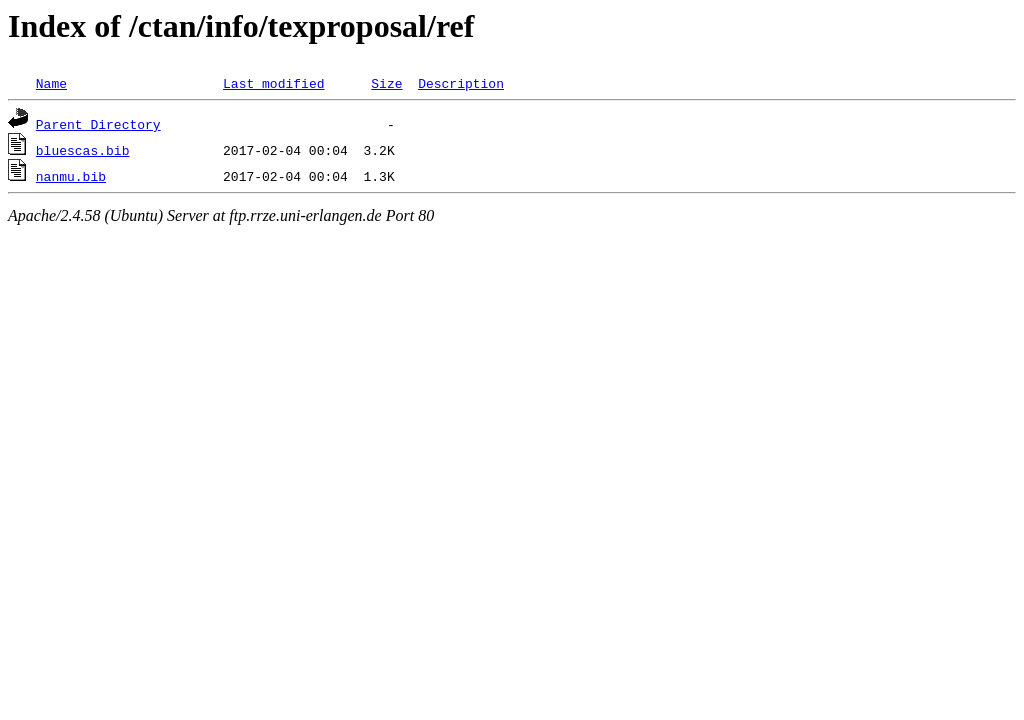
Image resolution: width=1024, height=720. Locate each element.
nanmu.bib (71, 176)
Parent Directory (98, 124)
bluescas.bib (83, 150)
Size (386, 83)
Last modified (273, 83)
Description (461, 83)
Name (51, 83)
